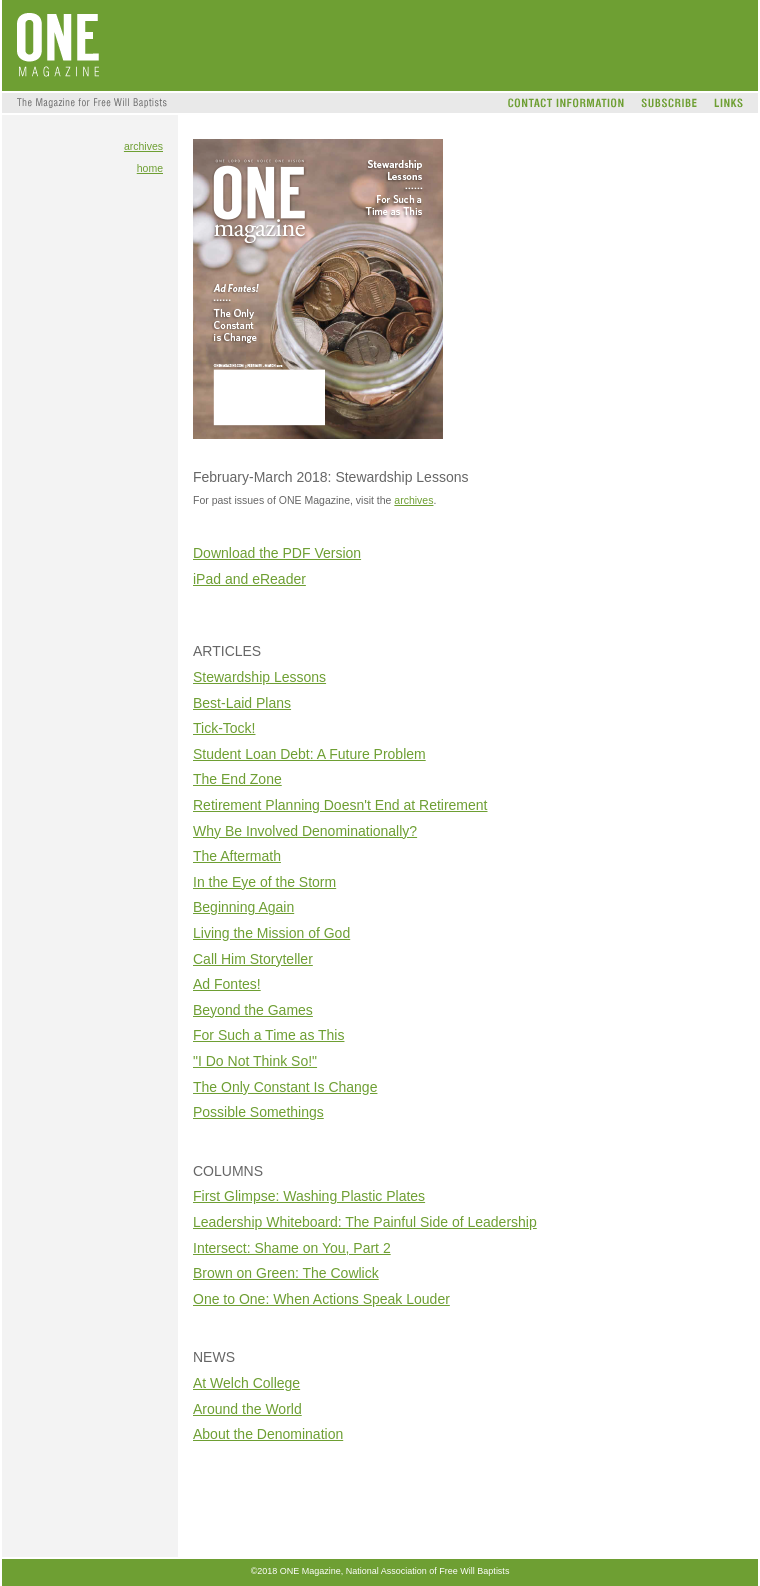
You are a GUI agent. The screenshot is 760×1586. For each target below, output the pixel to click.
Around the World (247, 1409)
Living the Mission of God (271, 933)
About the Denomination (268, 1434)
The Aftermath (237, 856)
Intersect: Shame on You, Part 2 (292, 1248)
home (150, 168)
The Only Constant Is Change (285, 1087)
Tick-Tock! (224, 728)
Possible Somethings (258, 1112)
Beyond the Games (253, 1010)
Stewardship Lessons (259, 677)
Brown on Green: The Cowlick (286, 1273)
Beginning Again (243, 907)
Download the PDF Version (277, 553)
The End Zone (237, 779)
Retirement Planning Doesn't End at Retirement (340, 805)
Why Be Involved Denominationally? (305, 831)
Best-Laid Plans (242, 703)
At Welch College (246, 1383)
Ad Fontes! (227, 984)
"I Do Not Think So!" (255, 1061)
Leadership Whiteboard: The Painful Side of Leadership (365, 1222)
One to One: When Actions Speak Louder (321, 1299)
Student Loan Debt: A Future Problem (309, 754)
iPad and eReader (249, 579)
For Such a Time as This (268, 1035)
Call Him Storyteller (253, 959)
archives (143, 146)
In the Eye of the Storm (264, 882)
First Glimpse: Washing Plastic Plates (309, 1196)
